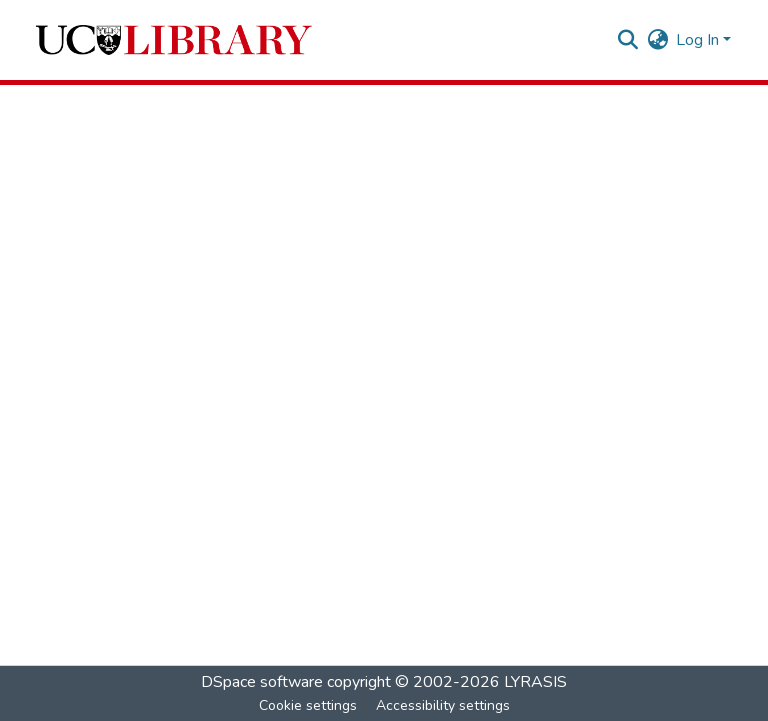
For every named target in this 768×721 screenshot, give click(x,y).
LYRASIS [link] (535, 682)
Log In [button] (699, 40)
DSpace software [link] (262, 682)
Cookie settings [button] (308, 705)
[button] (174, 40)
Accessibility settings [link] (443, 705)
